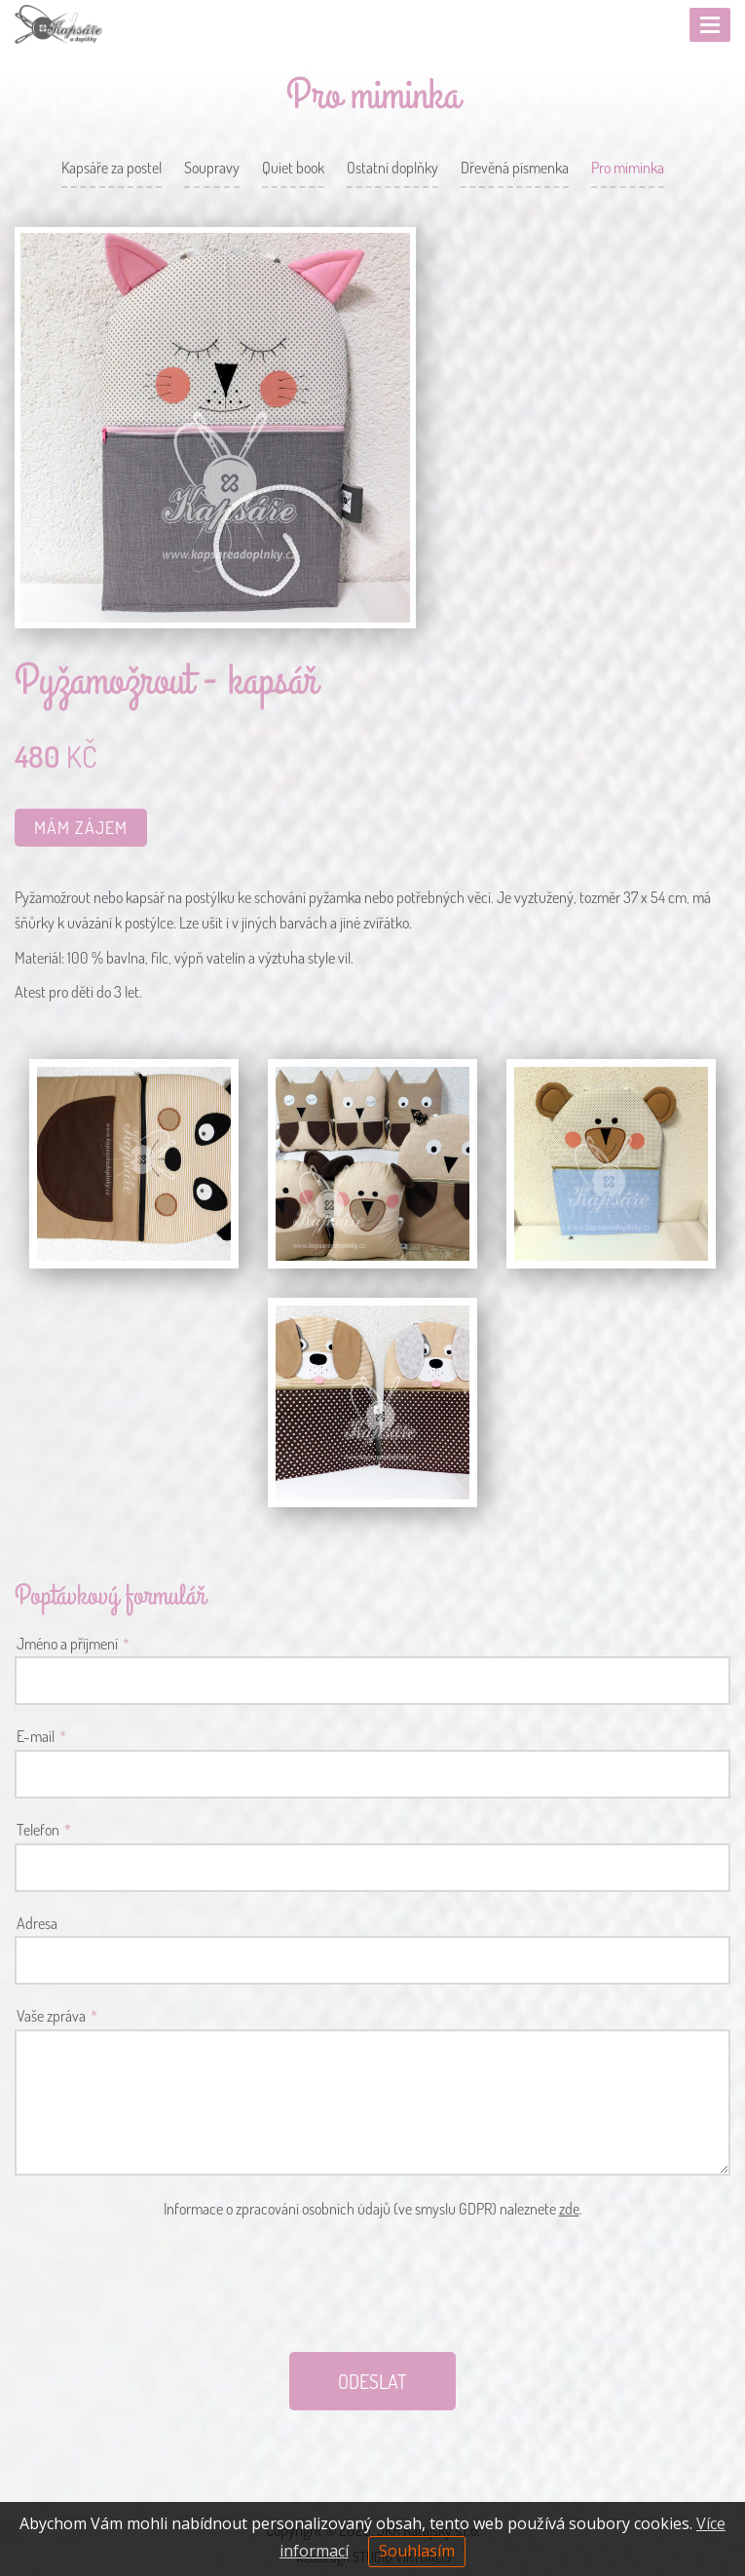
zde (569, 2208)
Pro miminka (627, 167)
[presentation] (373, 2285)
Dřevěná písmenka (515, 167)
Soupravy (212, 167)
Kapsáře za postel (111, 167)
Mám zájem (81, 827)
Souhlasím (417, 2550)
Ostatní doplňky (392, 167)
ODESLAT (372, 2381)
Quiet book (293, 167)
